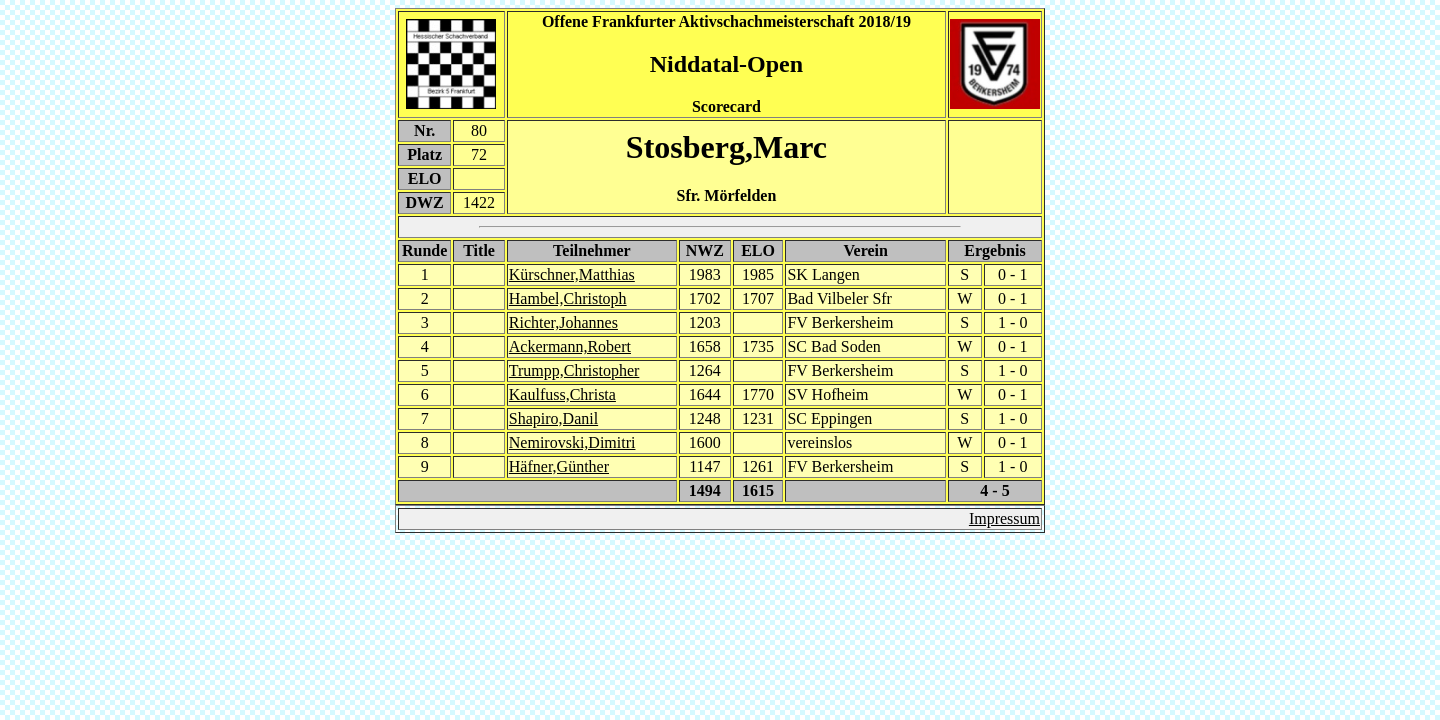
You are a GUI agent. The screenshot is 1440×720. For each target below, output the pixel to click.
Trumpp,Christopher (574, 370)
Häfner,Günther (559, 466)
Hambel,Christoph (568, 298)
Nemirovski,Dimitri (572, 442)
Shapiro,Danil (553, 418)
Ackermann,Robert (570, 346)
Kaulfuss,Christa (562, 394)
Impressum (1004, 518)
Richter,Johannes (563, 322)
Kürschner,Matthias (572, 274)
